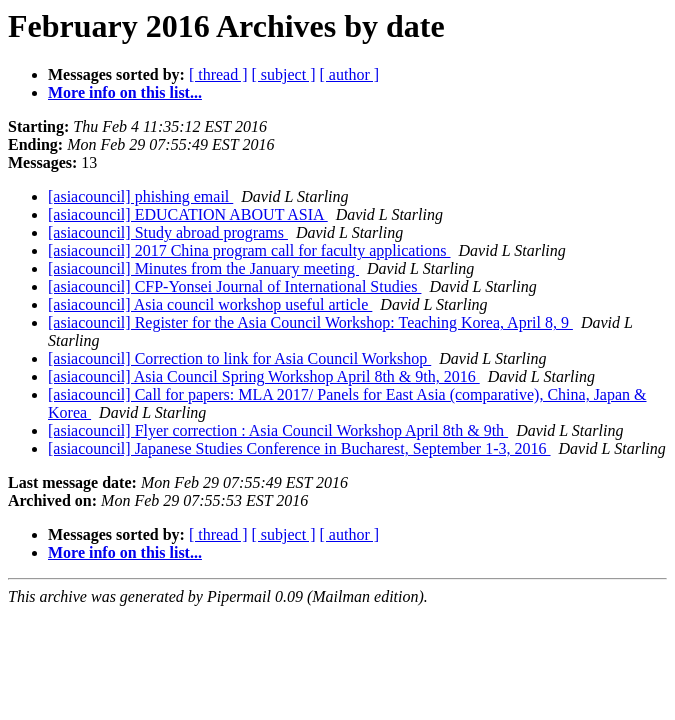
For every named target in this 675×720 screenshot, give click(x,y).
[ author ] (350, 74)
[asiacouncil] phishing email (140, 196)
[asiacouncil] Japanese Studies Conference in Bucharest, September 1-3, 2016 (299, 448)
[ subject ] (284, 74)
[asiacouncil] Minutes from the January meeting (203, 268)
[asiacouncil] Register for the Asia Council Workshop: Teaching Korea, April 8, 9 (310, 322)
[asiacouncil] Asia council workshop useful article (210, 304)
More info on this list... (125, 92)
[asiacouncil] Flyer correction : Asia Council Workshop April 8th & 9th (278, 430)
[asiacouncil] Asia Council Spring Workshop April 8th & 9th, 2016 (264, 376)
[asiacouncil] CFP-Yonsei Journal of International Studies (234, 286)
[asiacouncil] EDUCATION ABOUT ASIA (188, 214)
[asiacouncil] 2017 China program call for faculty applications (249, 250)
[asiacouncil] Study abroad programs (168, 232)
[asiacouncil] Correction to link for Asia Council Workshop (239, 358)
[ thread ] (218, 74)
